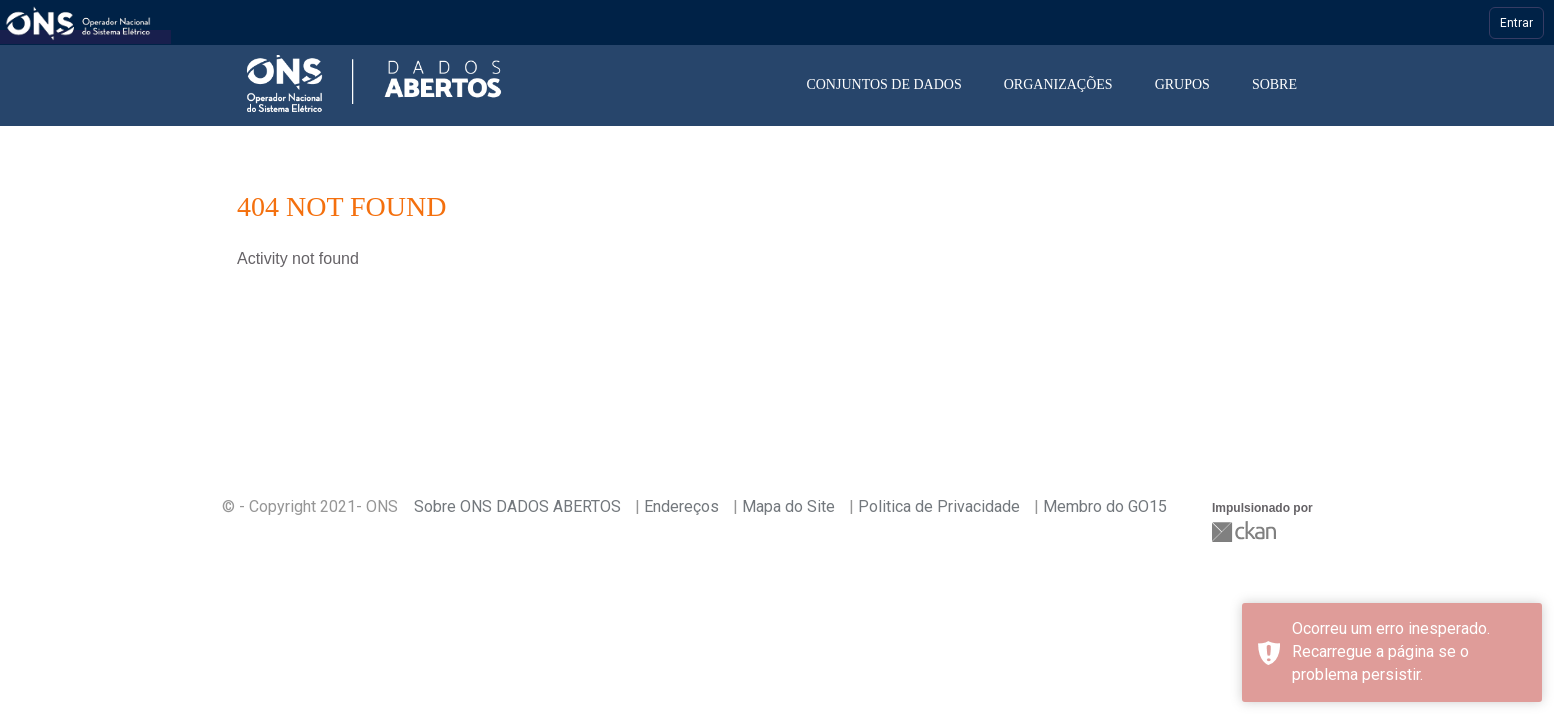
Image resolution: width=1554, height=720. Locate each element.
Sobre (1274, 84)
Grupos (1182, 84)
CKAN (1246, 531)
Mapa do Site (788, 506)
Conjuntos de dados (883, 84)
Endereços (681, 506)
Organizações (1058, 84)
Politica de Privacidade (939, 506)
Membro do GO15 (1105, 506)
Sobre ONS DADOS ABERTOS (517, 506)
